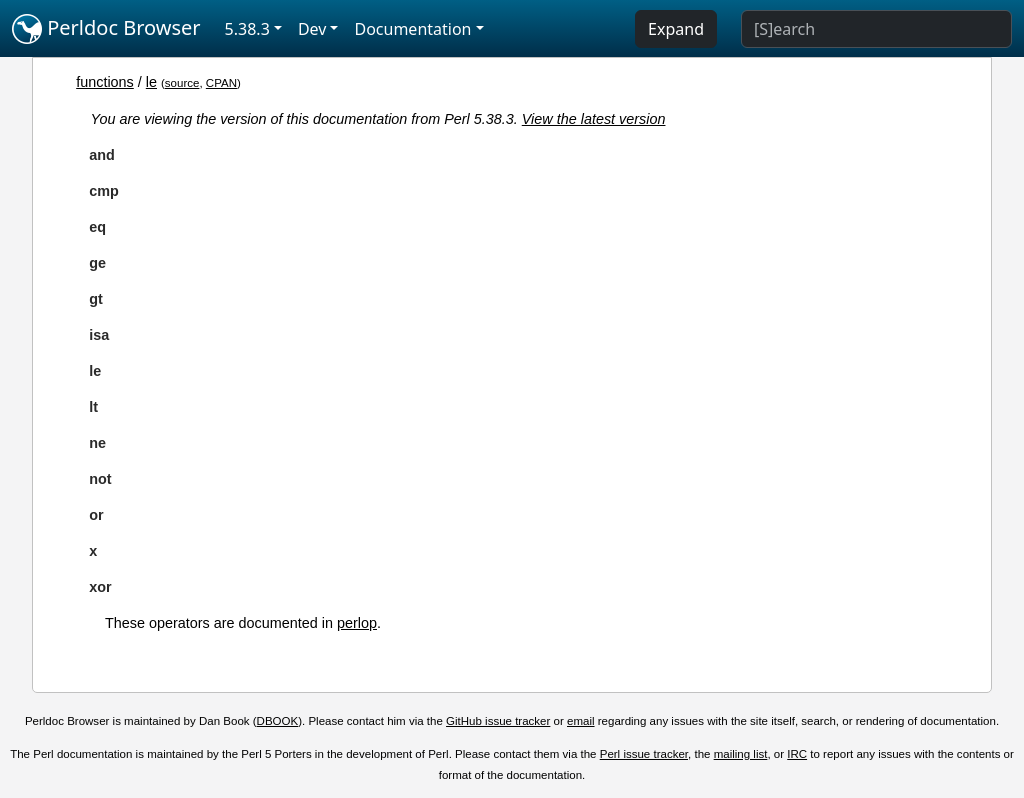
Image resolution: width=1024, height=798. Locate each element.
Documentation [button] (412, 29)
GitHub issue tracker (498, 721)
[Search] (876, 29)
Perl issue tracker (644, 754)
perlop (357, 623)
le (151, 82)
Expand (676, 29)
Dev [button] (312, 29)
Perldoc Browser (106, 29)
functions (105, 82)
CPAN (221, 83)
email (581, 721)
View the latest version (594, 119)
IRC (797, 754)
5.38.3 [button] (247, 29)
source (182, 83)
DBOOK (278, 721)
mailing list (741, 754)
